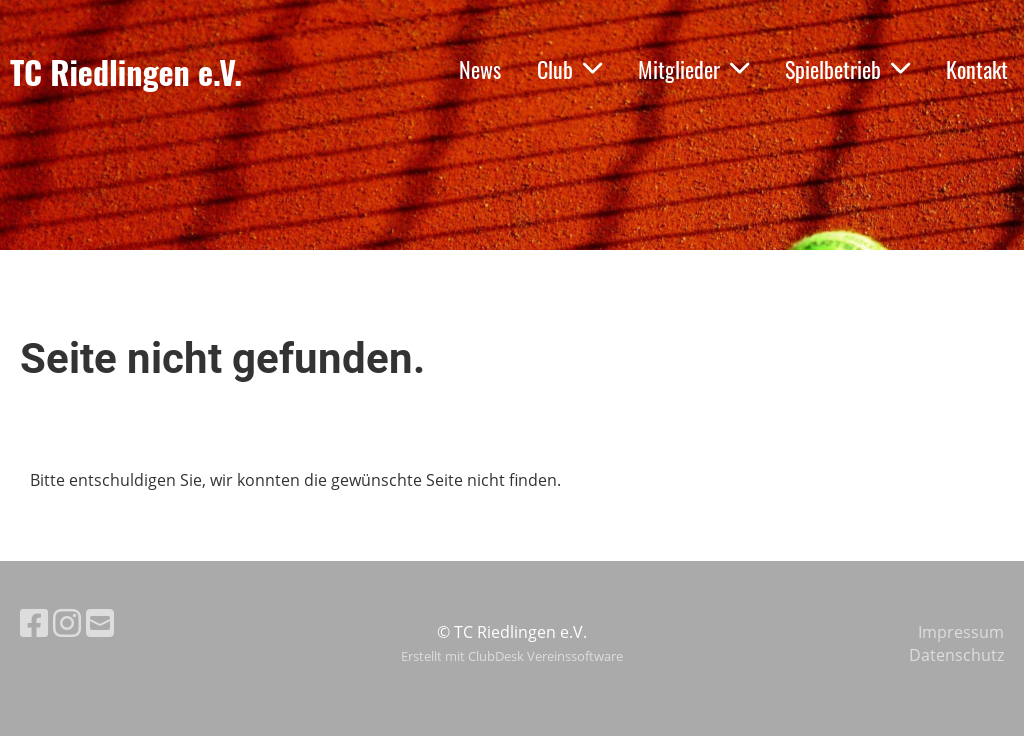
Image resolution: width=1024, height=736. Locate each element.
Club (569, 69)
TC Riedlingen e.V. (126, 72)
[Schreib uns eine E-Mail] (100, 622)
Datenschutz (956, 655)
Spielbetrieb (847, 69)
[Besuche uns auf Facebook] (34, 622)
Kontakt (977, 69)
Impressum (961, 632)
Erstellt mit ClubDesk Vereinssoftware (512, 656)
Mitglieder (693, 69)
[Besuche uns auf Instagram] (67, 622)
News (480, 69)
